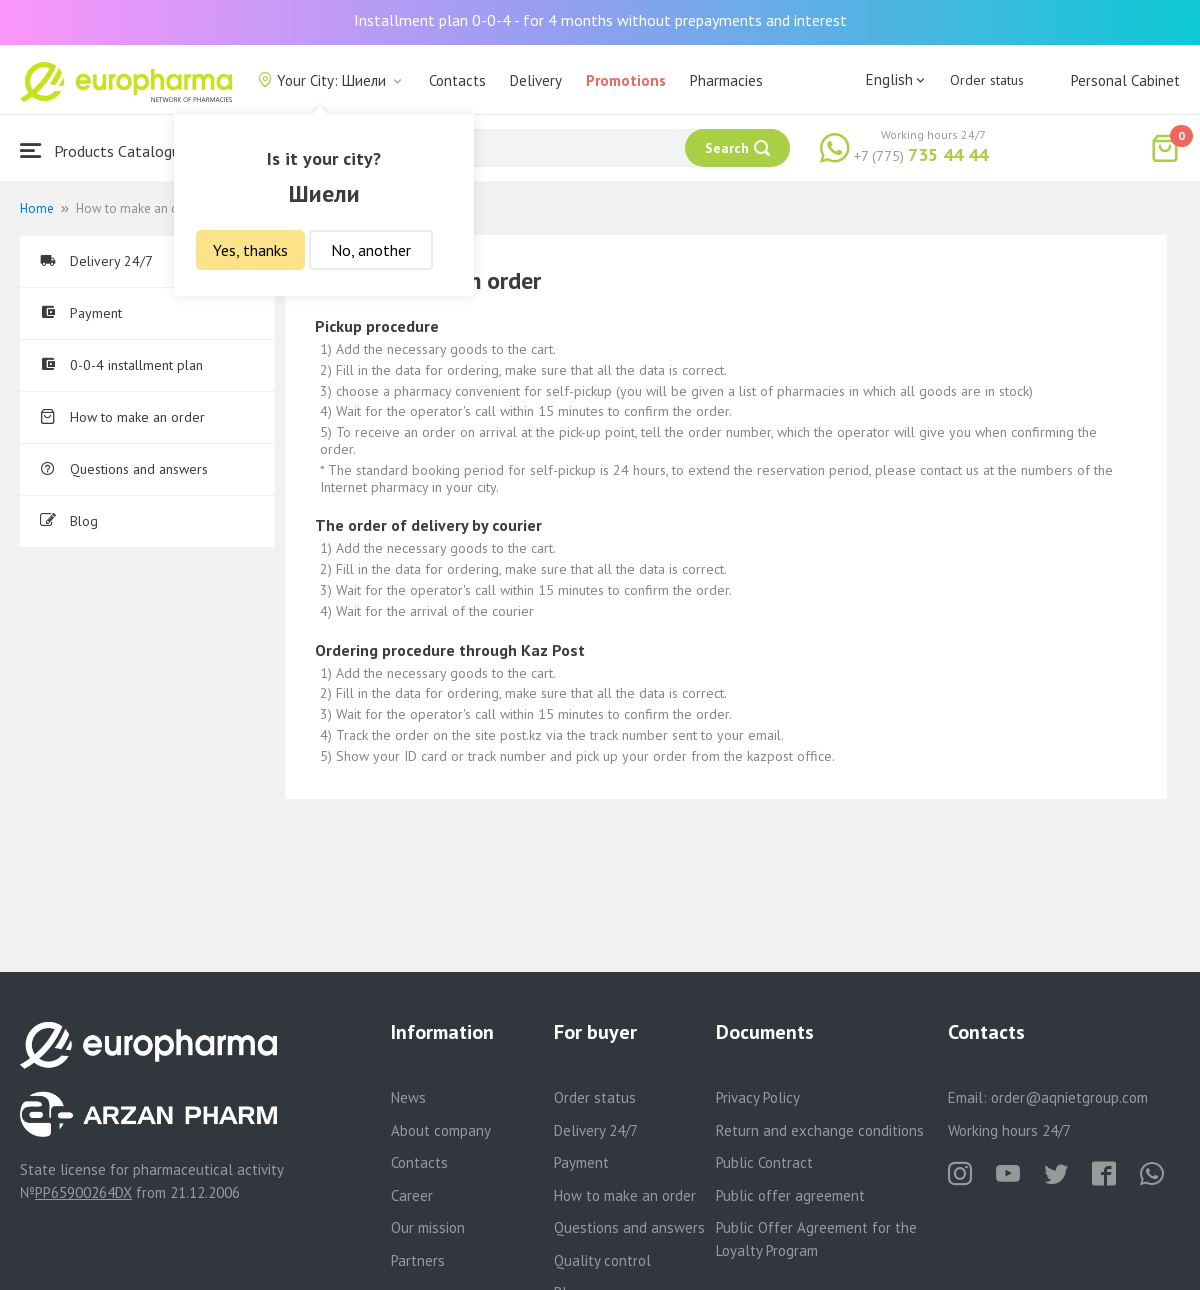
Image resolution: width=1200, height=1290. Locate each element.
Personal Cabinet (1125, 80)
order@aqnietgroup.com (1069, 1097)
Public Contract (764, 1162)
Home (37, 208)
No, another (371, 250)
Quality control (602, 1260)
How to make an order (122, 417)
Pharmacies (726, 80)
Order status (987, 80)
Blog (69, 521)
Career (412, 1195)
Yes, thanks (250, 250)
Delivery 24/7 (96, 261)
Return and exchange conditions (820, 1130)
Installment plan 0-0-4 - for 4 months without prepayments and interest (600, 20)
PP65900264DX (83, 1192)
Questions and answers (124, 469)
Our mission (428, 1227)
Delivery (536, 80)
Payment (81, 313)
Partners (418, 1260)
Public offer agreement (790, 1195)
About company (441, 1130)
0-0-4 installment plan (121, 365)
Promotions (626, 80)
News (408, 1097)
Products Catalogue (104, 150)
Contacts (457, 80)
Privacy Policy (758, 1097)
